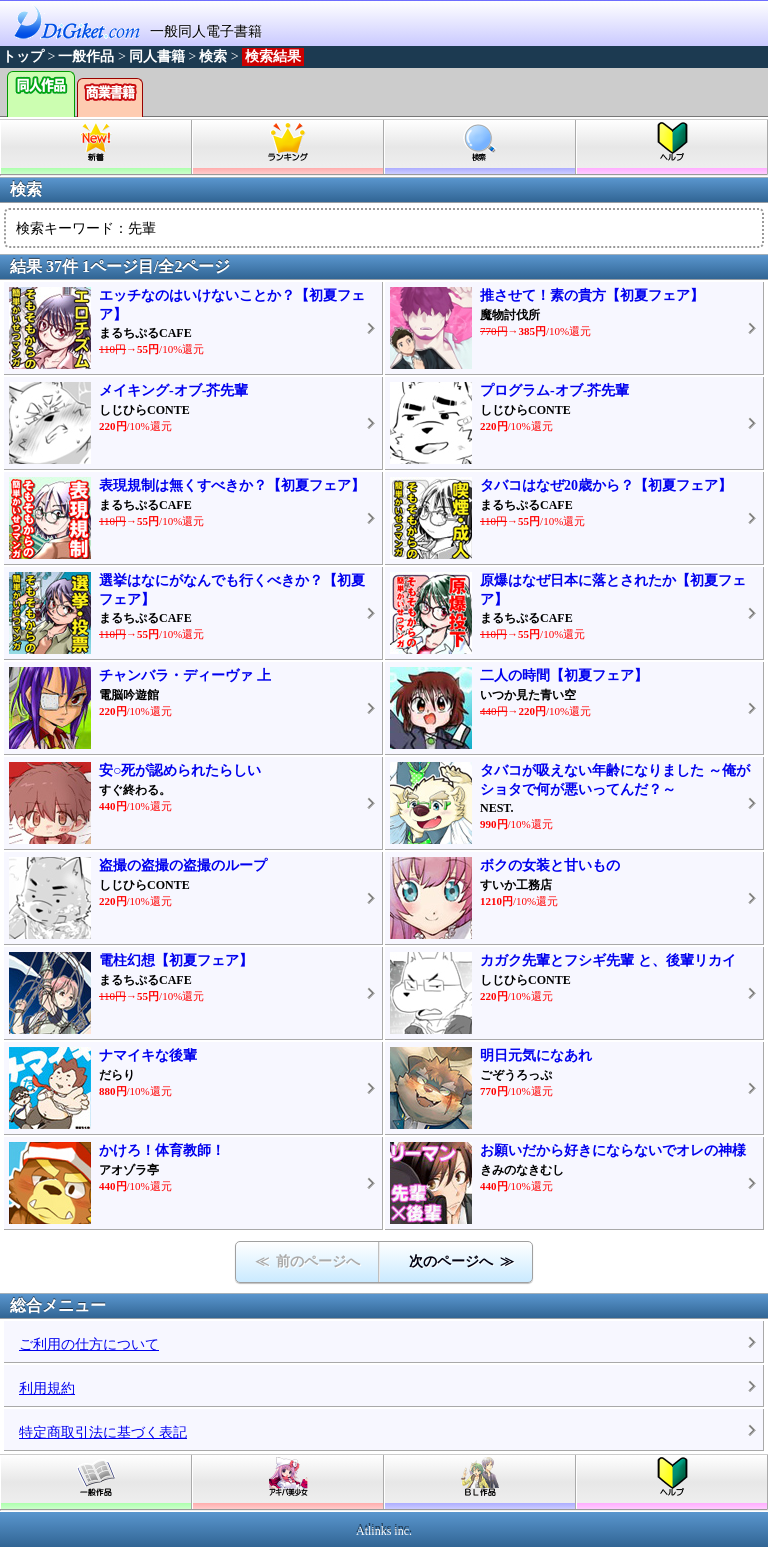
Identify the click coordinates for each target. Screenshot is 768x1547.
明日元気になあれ (536, 1055)
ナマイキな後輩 (148, 1055)
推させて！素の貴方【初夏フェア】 (592, 295)
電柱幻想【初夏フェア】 (176, 960)
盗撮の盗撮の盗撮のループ (183, 865)
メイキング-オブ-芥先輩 (173, 390)
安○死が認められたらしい (180, 770)
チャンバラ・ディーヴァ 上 (185, 675)
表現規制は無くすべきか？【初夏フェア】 (232, 485)
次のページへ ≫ (461, 1261)
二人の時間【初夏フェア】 (564, 675)
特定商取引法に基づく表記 (103, 1432)
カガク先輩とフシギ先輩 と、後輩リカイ (608, 960)
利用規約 (47, 1388)
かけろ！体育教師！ (162, 1150)
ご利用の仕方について (89, 1344)
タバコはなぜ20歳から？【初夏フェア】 (606, 485)
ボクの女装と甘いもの (550, 865)
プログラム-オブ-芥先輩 (554, 390)
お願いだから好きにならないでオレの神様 (613, 1150)
